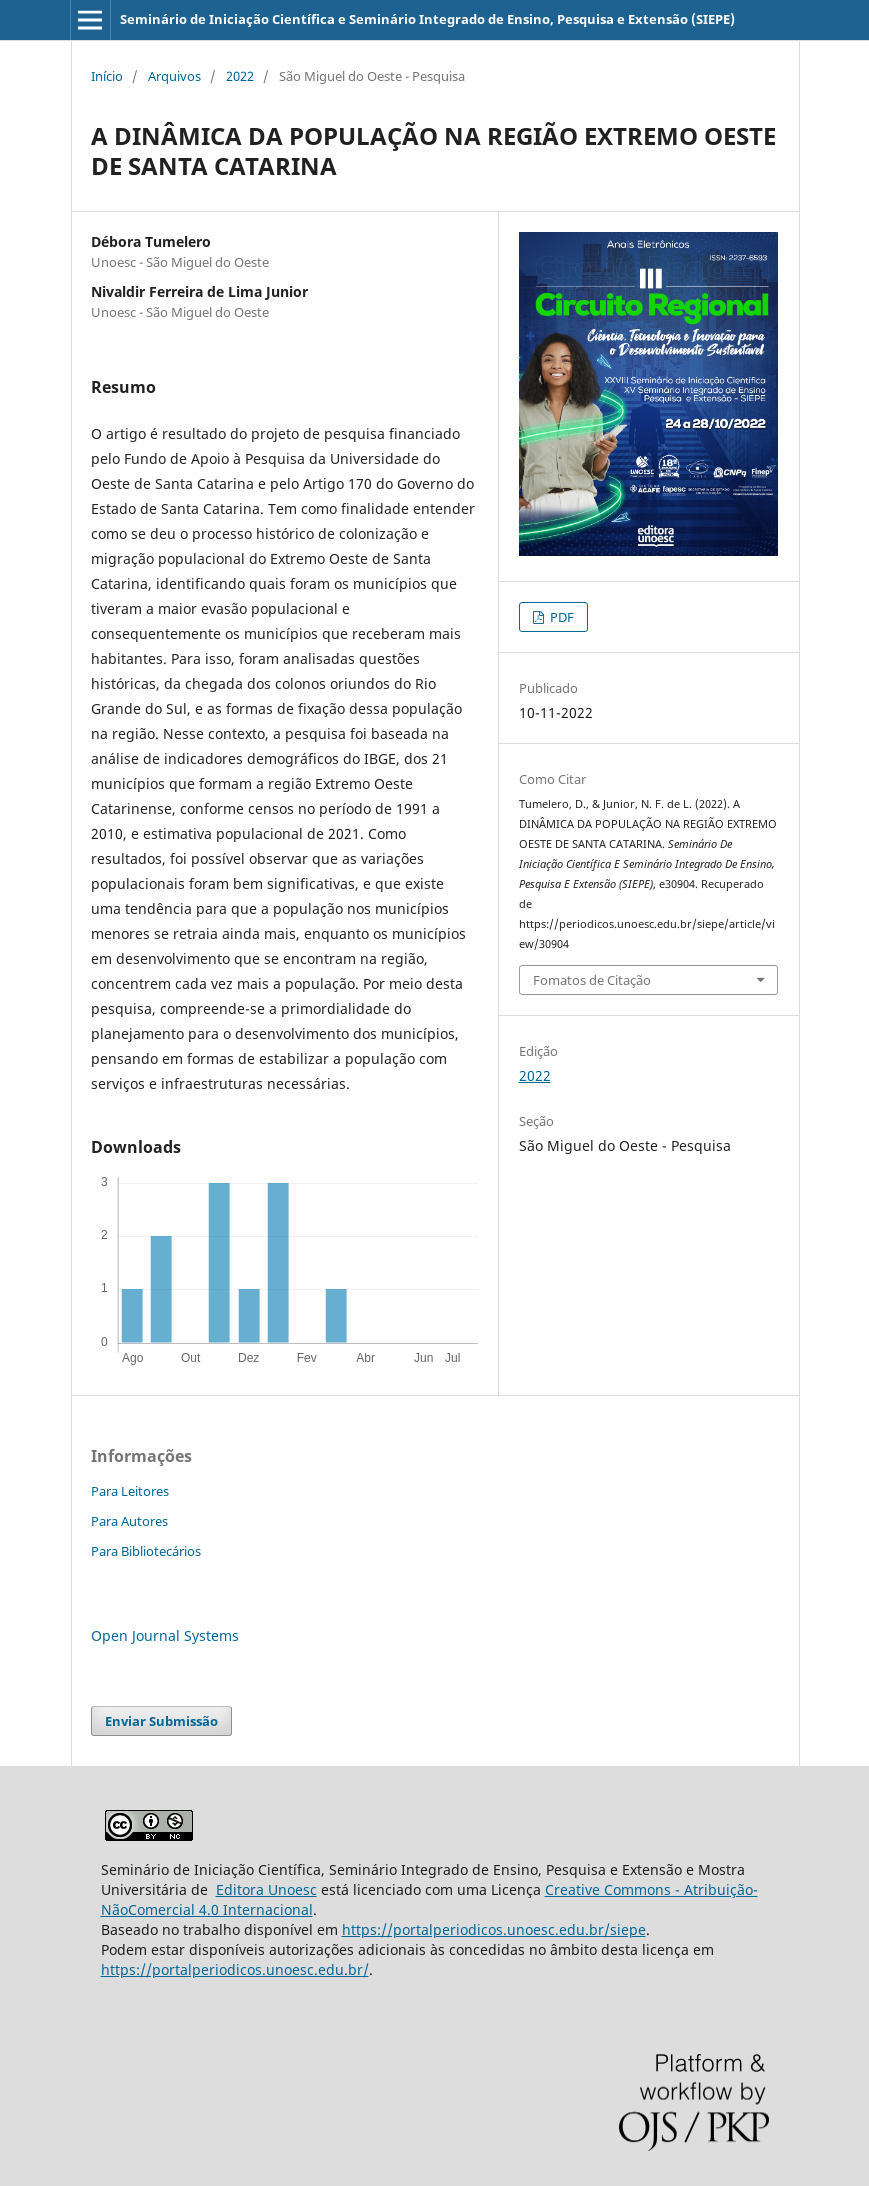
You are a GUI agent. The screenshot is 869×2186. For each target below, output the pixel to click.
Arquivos (174, 76)
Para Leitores (130, 1491)
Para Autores (129, 1521)
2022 (240, 76)
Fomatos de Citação (592, 980)
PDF (560, 617)
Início (107, 76)
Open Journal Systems (165, 1635)
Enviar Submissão (161, 1721)
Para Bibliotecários (146, 1551)
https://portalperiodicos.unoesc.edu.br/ (235, 1969)
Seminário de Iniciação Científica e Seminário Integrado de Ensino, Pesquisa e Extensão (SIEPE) (427, 19)
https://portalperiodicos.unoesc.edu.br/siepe (494, 1929)
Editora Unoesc (266, 1889)
